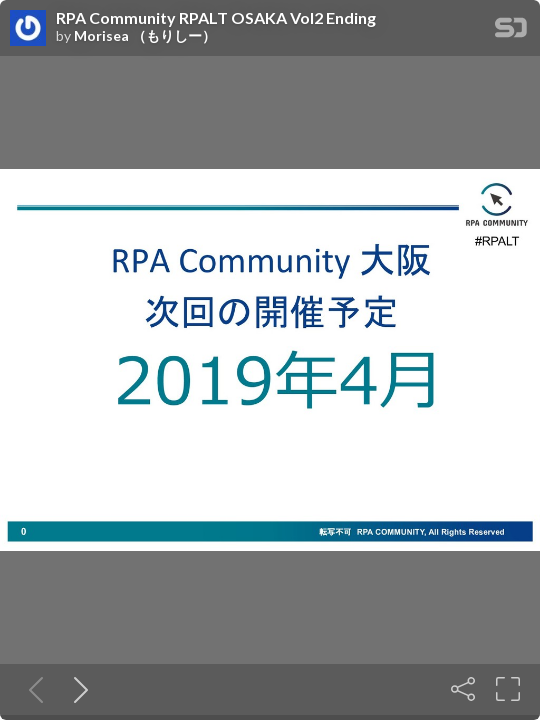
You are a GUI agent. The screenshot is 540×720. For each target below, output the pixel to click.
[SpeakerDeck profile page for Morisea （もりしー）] (28, 29)
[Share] (463, 689)
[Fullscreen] (508, 689)
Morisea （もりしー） (145, 36)
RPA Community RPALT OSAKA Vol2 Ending (216, 18)
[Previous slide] (32, 689)
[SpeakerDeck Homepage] (511, 31)
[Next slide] (77, 689)
